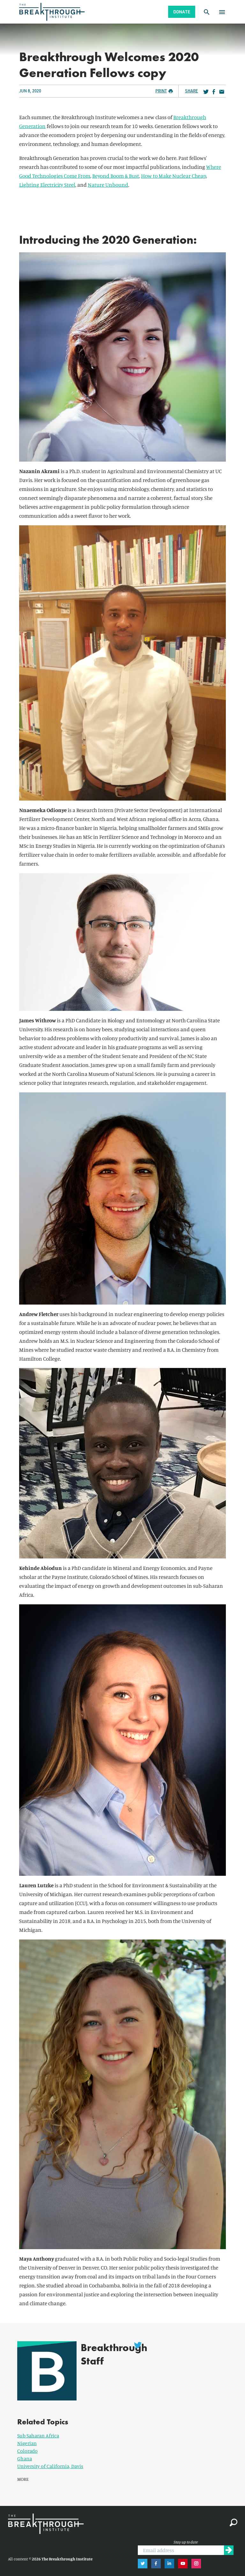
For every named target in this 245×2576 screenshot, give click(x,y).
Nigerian (27, 2437)
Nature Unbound (108, 184)
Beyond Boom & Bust (115, 175)
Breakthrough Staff (110, 2354)
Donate (181, 11)
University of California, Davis (50, 2460)
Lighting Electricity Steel (47, 184)
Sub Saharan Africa (38, 2430)
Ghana (24, 2453)
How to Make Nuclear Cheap (173, 175)
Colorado (27, 2445)
